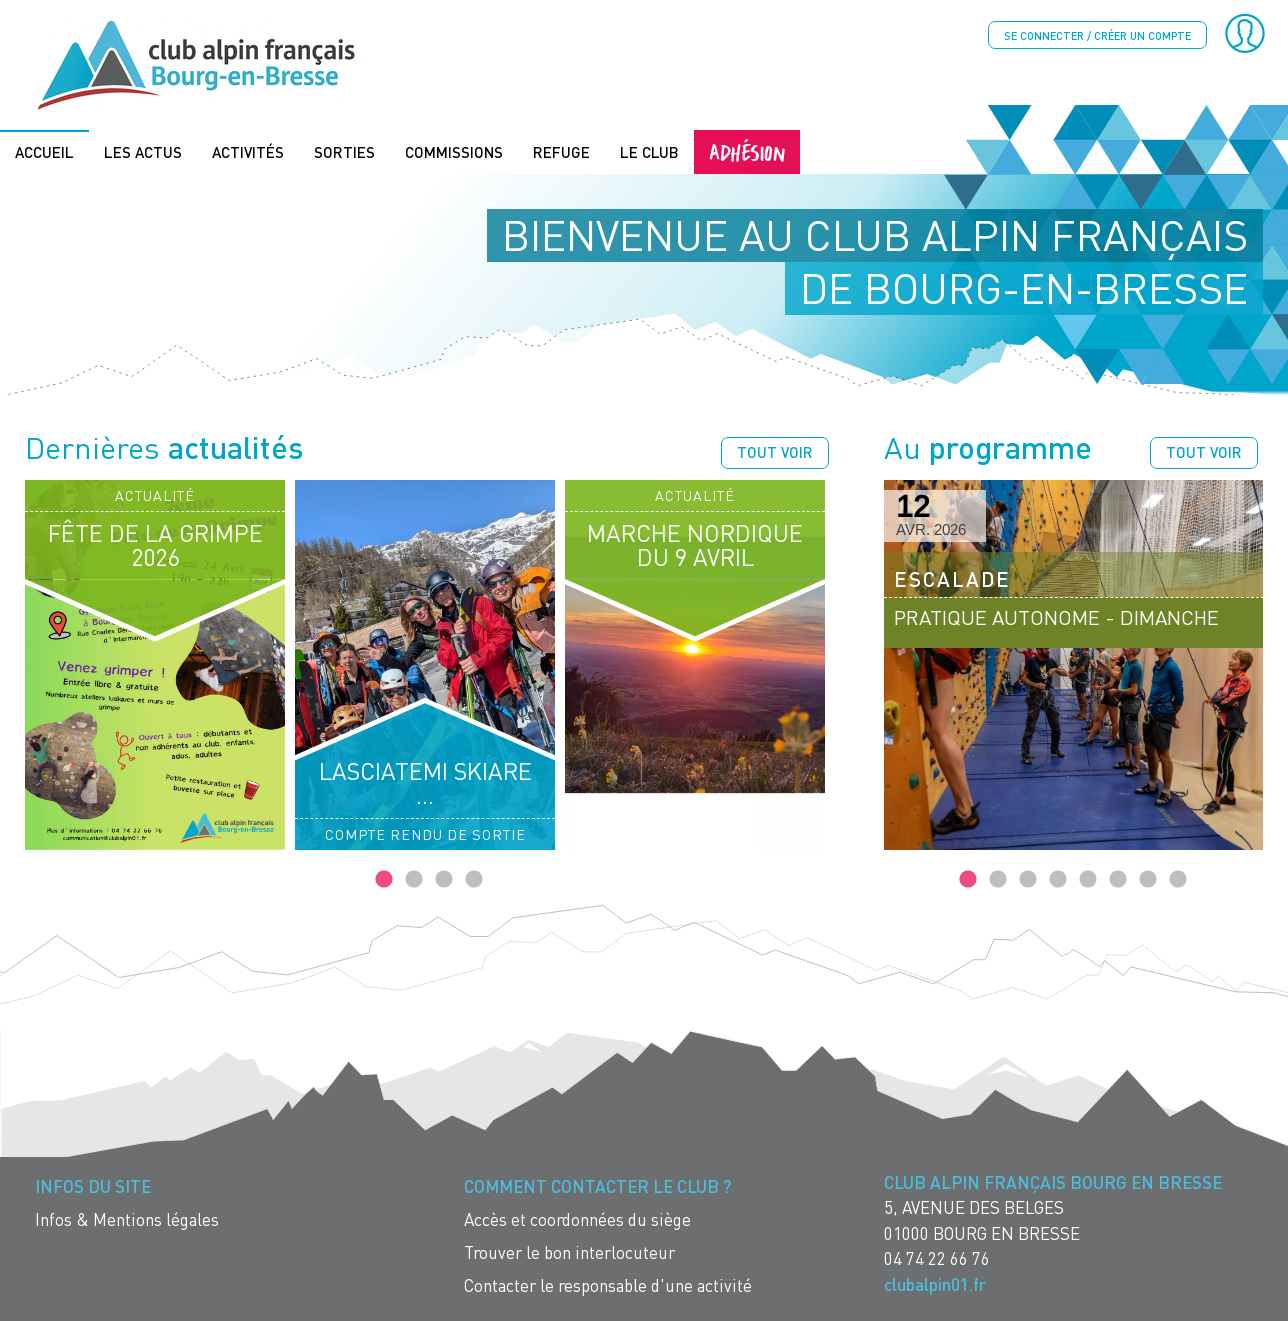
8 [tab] (1178, 879)
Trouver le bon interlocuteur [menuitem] (569, 1251)
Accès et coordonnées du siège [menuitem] (577, 1218)
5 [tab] (1088, 879)
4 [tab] (474, 879)
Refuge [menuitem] (561, 151)
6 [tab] (1118, 879)
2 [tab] (414, 879)
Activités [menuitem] (248, 151)
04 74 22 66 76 (937, 1257)
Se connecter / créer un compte (1097, 35)
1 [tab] (384, 879)
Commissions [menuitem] (454, 151)
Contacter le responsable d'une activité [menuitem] (608, 1284)
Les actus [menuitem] (143, 151)
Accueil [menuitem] (44, 151)
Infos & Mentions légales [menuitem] (127, 1218)
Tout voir (775, 451)
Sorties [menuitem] (344, 151)
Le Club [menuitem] (649, 151)
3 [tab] (444, 879)
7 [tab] (1148, 879)
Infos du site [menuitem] (93, 1185)
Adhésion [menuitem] (747, 150)
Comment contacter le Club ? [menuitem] (597, 1185)
